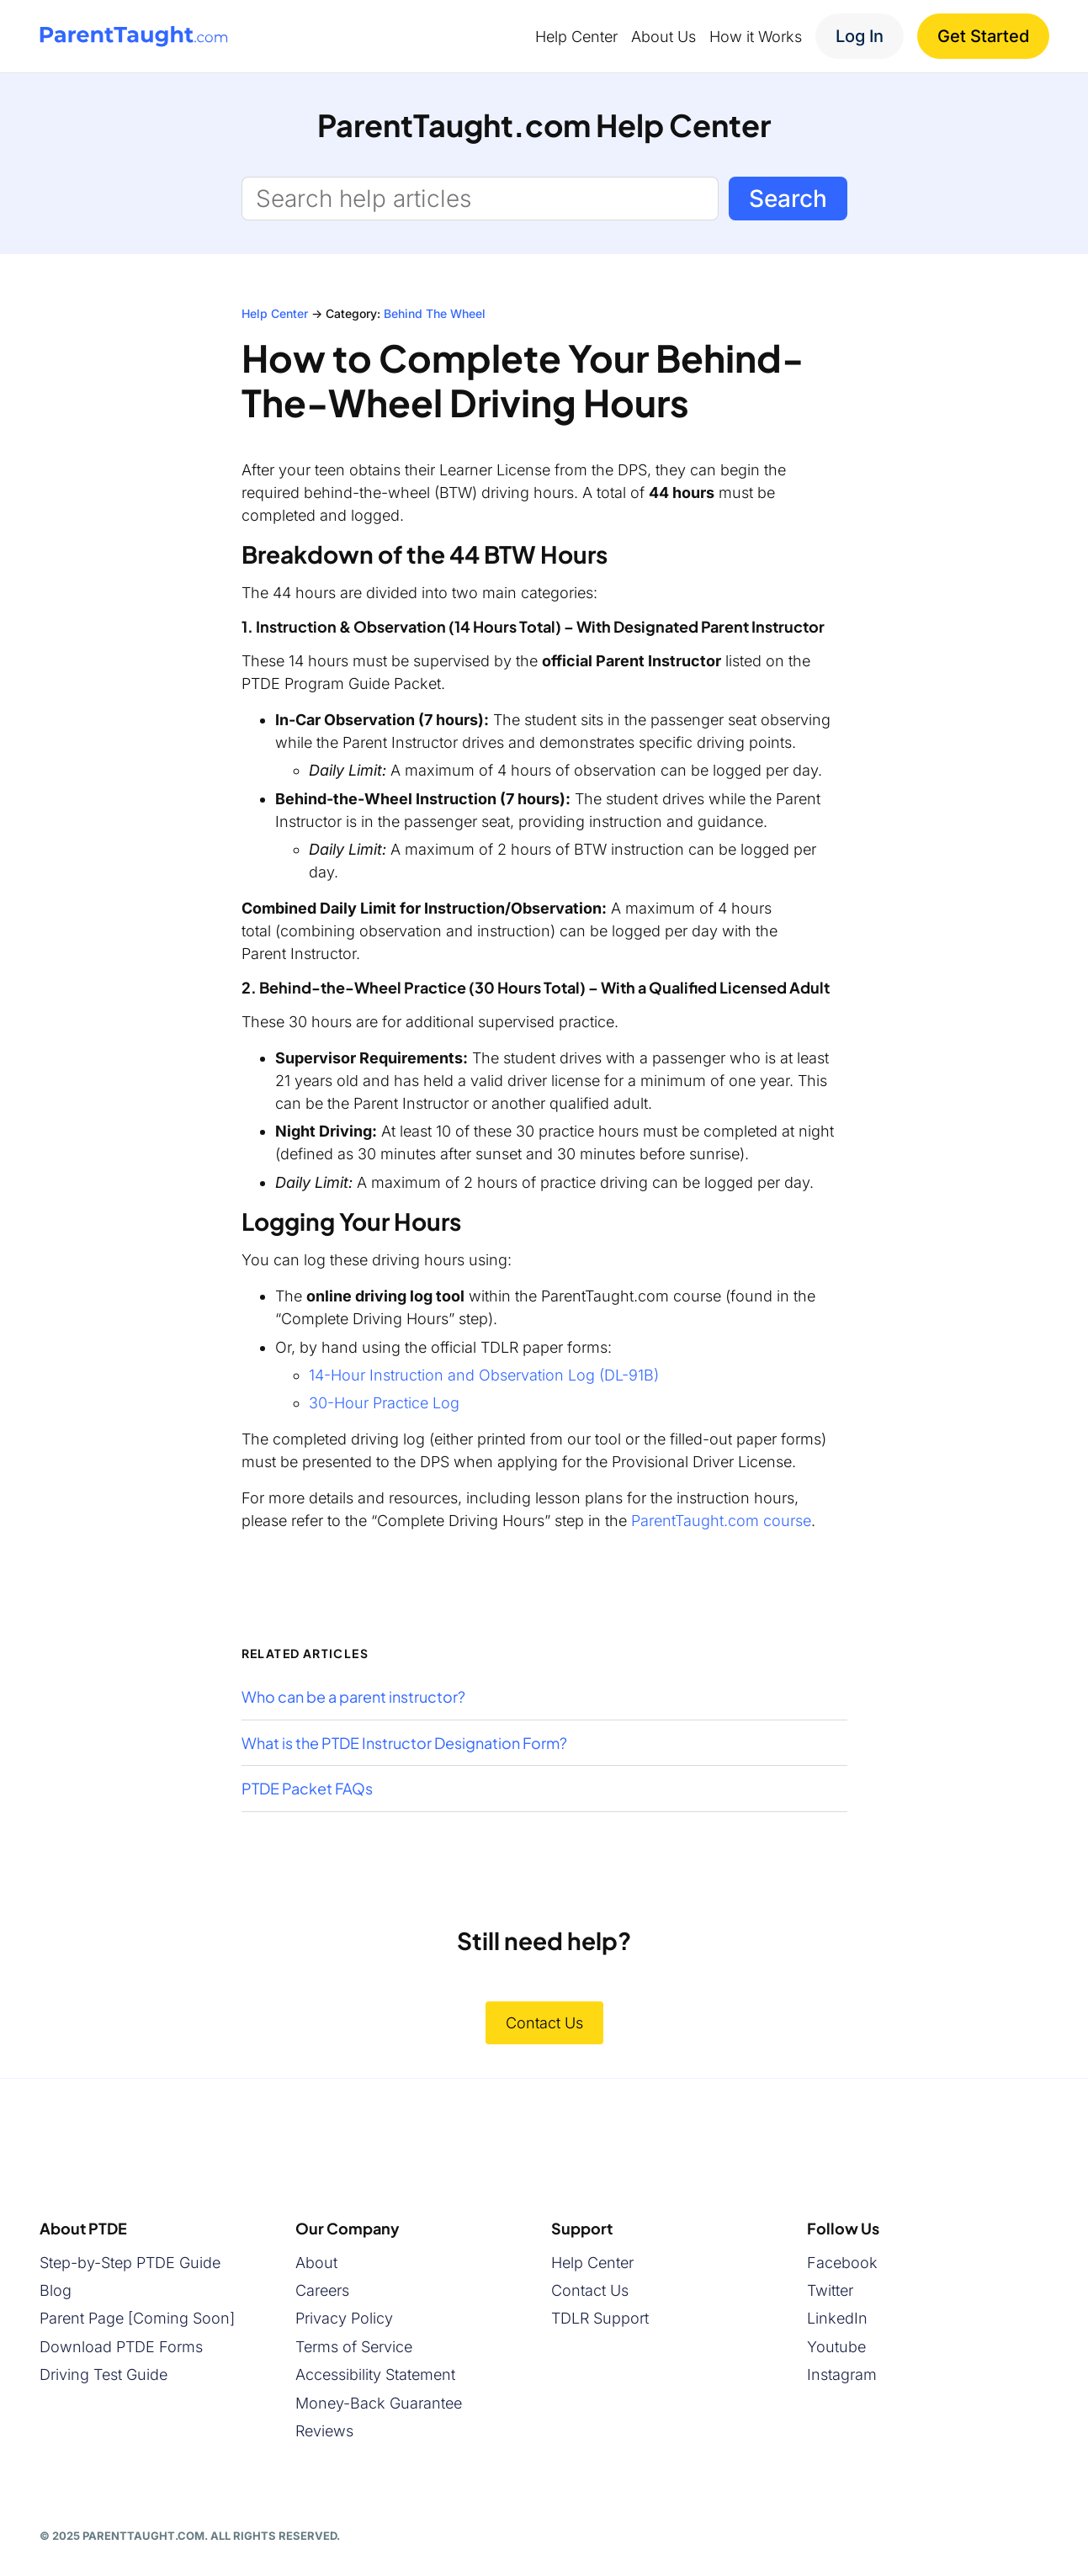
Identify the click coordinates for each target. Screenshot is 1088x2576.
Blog (56, 2290)
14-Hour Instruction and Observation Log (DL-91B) (484, 1375)
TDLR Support (600, 2319)
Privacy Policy (344, 2319)
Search (788, 198)
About (316, 2262)
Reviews (324, 2431)
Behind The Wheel (435, 313)
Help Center (274, 313)
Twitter (830, 2290)
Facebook (842, 2262)
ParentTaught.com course (721, 1520)
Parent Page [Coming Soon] (137, 2319)
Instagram (842, 2375)
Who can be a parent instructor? (353, 1697)
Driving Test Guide (103, 2375)
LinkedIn (837, 2319)
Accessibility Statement (375, 2375)
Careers (322, 2290)
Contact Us (544, 2023)
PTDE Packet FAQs (307, 1788)
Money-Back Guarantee (378, 2403)
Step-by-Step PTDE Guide (130, 2262)
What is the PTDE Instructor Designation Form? (404, 1743)
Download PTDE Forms (121, 2347)
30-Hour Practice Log (384, 1403)
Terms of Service (353, 2347)
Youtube (836, 2347)
